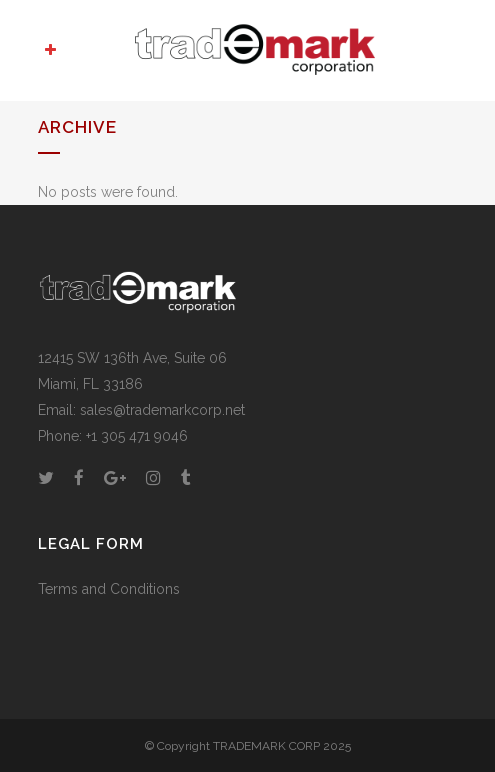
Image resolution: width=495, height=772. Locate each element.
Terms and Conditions (109, 589)
